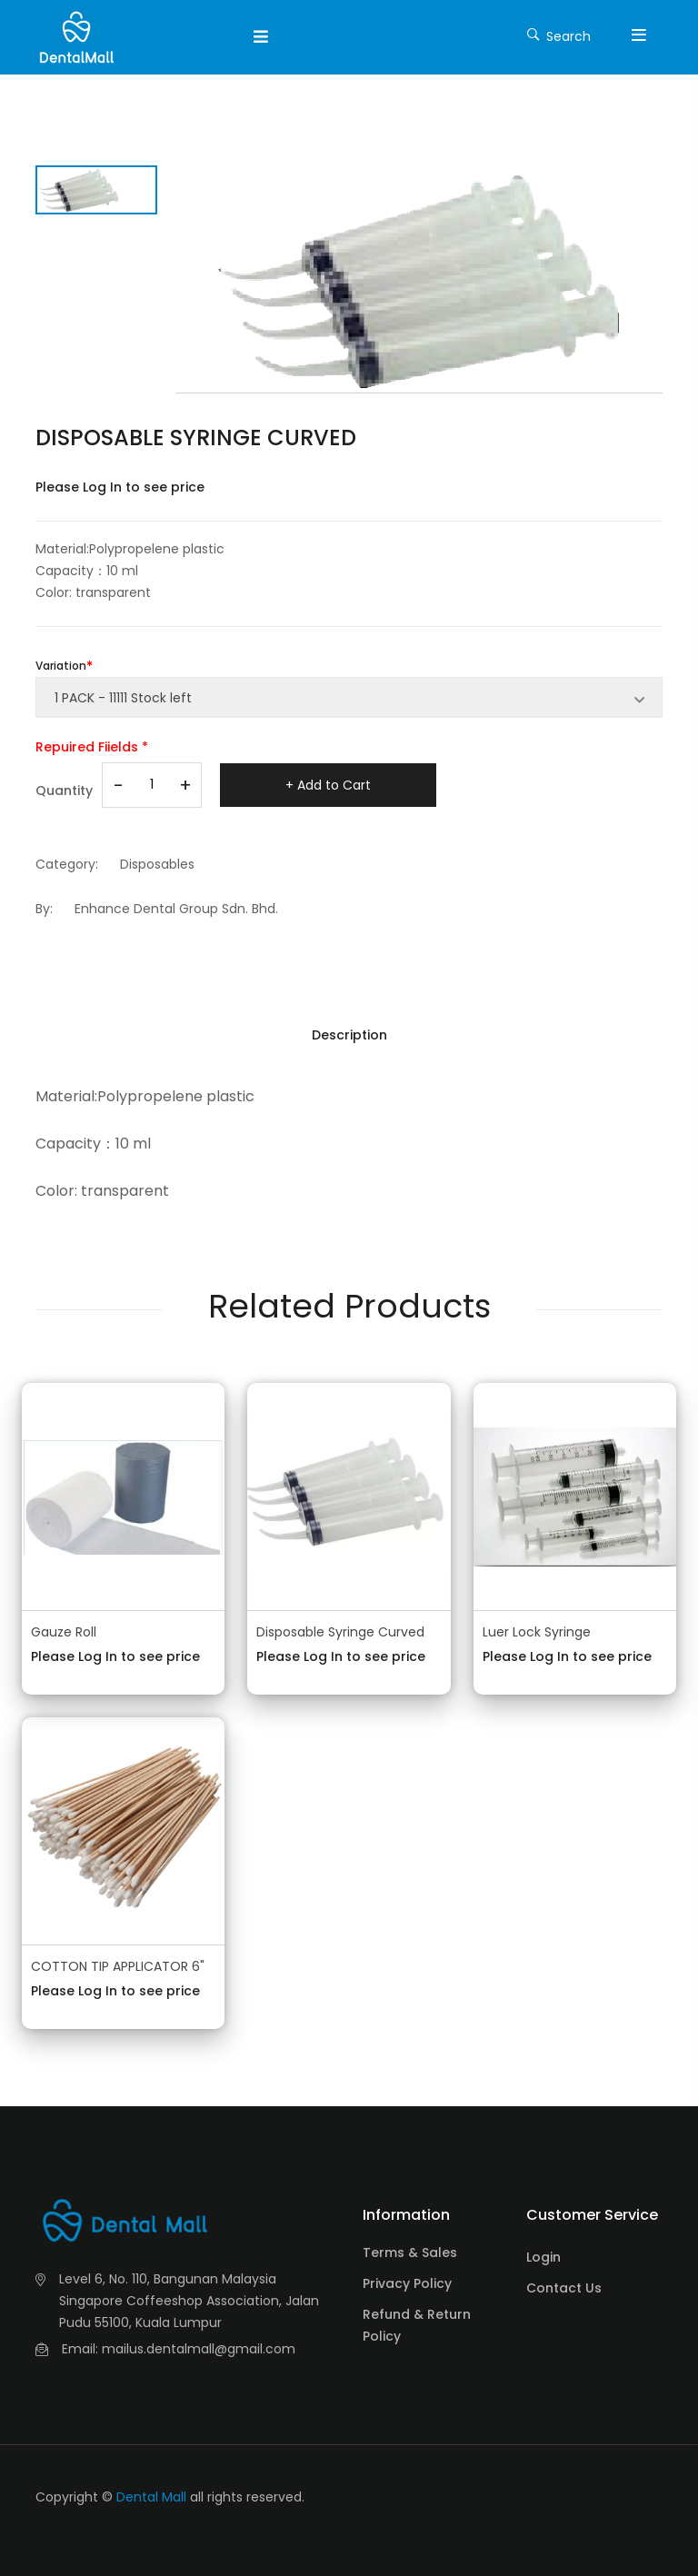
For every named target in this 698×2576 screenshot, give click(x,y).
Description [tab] (349, 1035)
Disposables (157, 864)
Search (559, 35)
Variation (60, 665)
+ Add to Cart (328, 785)
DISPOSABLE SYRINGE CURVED (195, 438)
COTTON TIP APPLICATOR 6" (117, 1966)
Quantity (64, 790)
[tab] (96, 189)
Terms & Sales (410, 2252)
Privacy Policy (407, 2283)
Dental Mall (151, 2497)
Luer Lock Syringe (537, 1632)
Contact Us (564, 2288)
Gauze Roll (63, 1632)
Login (543, 2257)
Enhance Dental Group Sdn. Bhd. (176, 909)
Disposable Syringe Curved (340, 1632)
